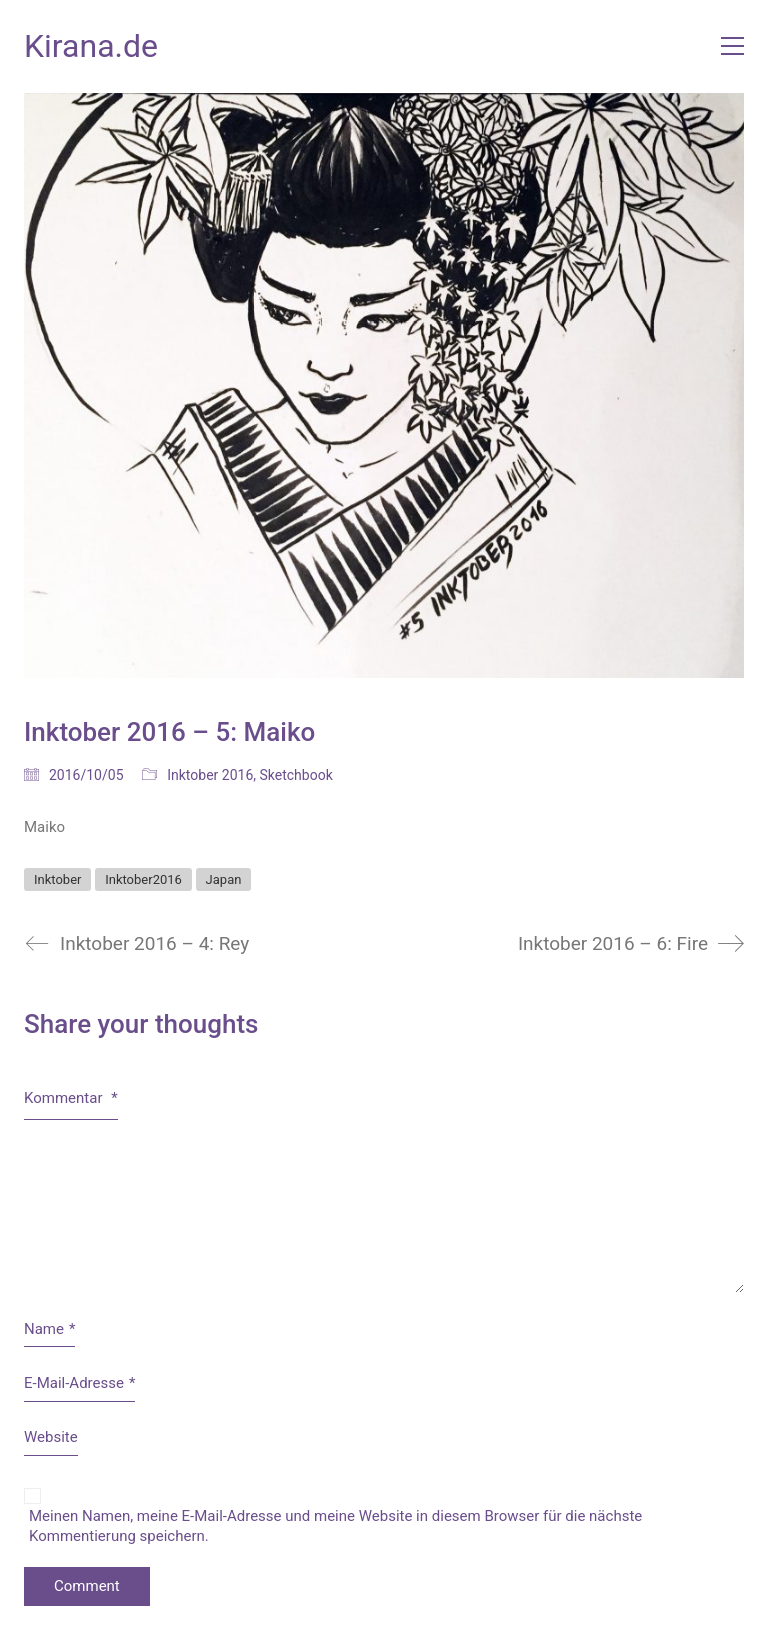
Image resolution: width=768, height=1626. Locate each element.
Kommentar (71, 1098)
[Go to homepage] (91, 46)
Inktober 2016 (210, 775)
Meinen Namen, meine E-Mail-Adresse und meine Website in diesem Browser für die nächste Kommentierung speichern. (335, 1526)
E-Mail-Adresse (79, 1384)
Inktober (57, 879)
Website (51, 1437)
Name (49, 1330)
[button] (732, 46)
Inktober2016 (143, 879)
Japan (224, 879)
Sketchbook (296, 775)
